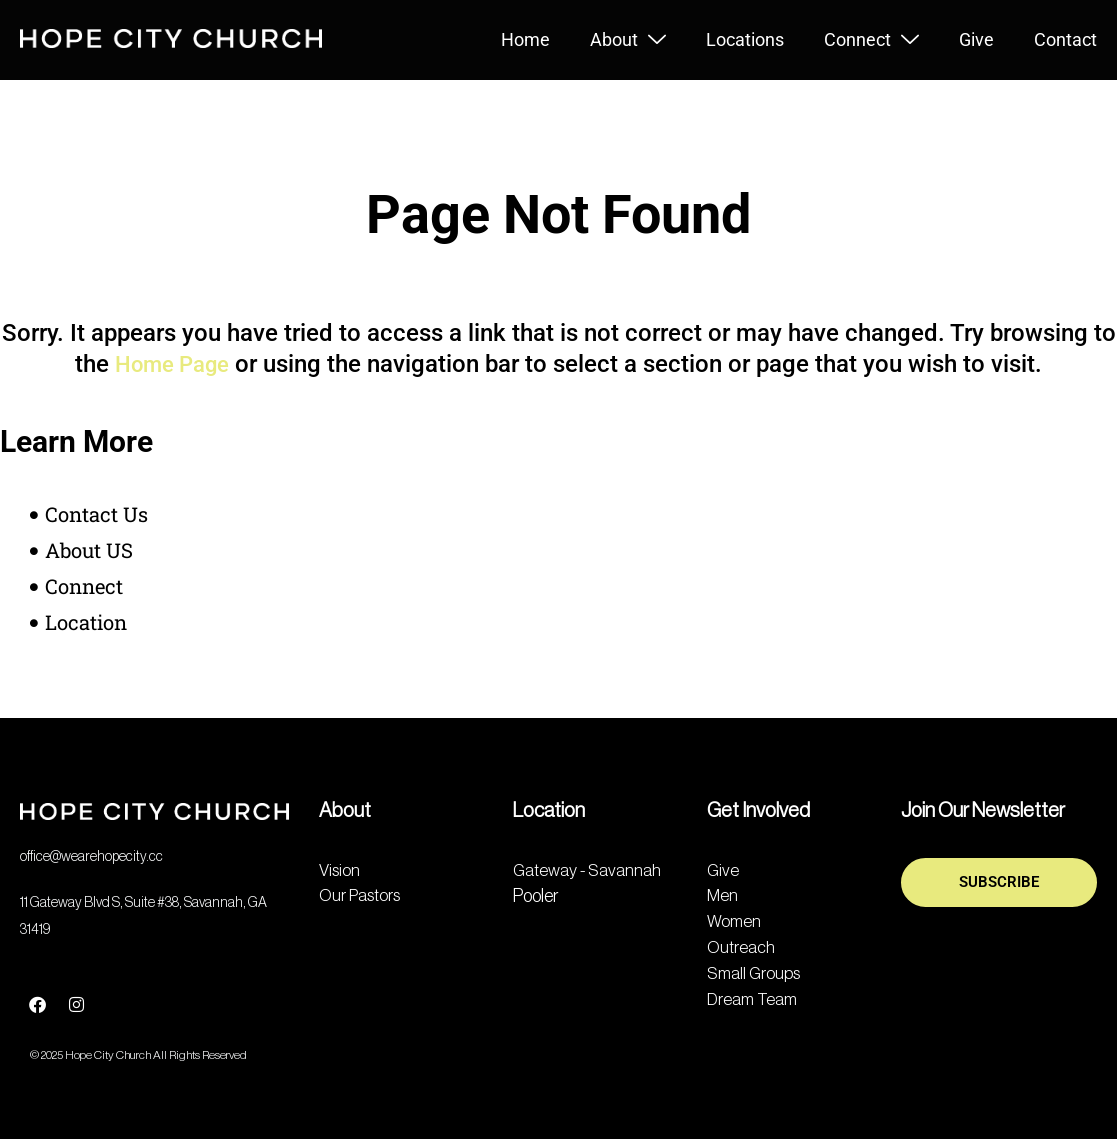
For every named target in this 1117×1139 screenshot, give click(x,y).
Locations (745, 39)
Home (525, 39)
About (628, 40)
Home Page (172, 364)
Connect (871, 40)
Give (976, 39)
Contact (1065, 39)
